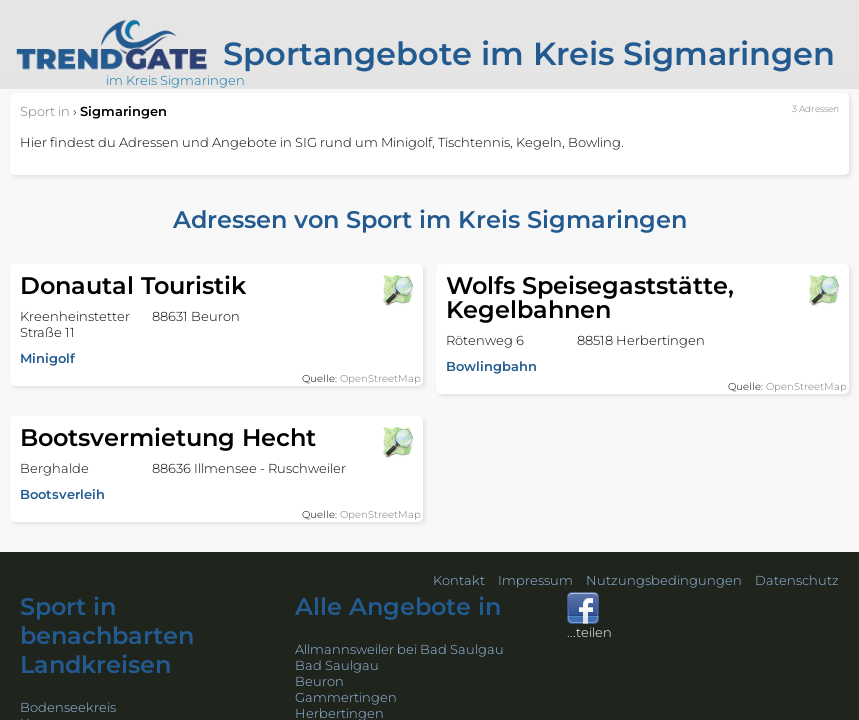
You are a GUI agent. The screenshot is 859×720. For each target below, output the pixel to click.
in (45, 111)
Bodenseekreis (68, 707)
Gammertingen (346, 697)
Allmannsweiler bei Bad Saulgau (399, 649)
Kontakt (459, 580)
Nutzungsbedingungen (664, 580)
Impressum (535, 580)
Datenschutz (797, 580)
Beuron (319, 681)
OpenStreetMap (380, 378)
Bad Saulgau (337, 665)
